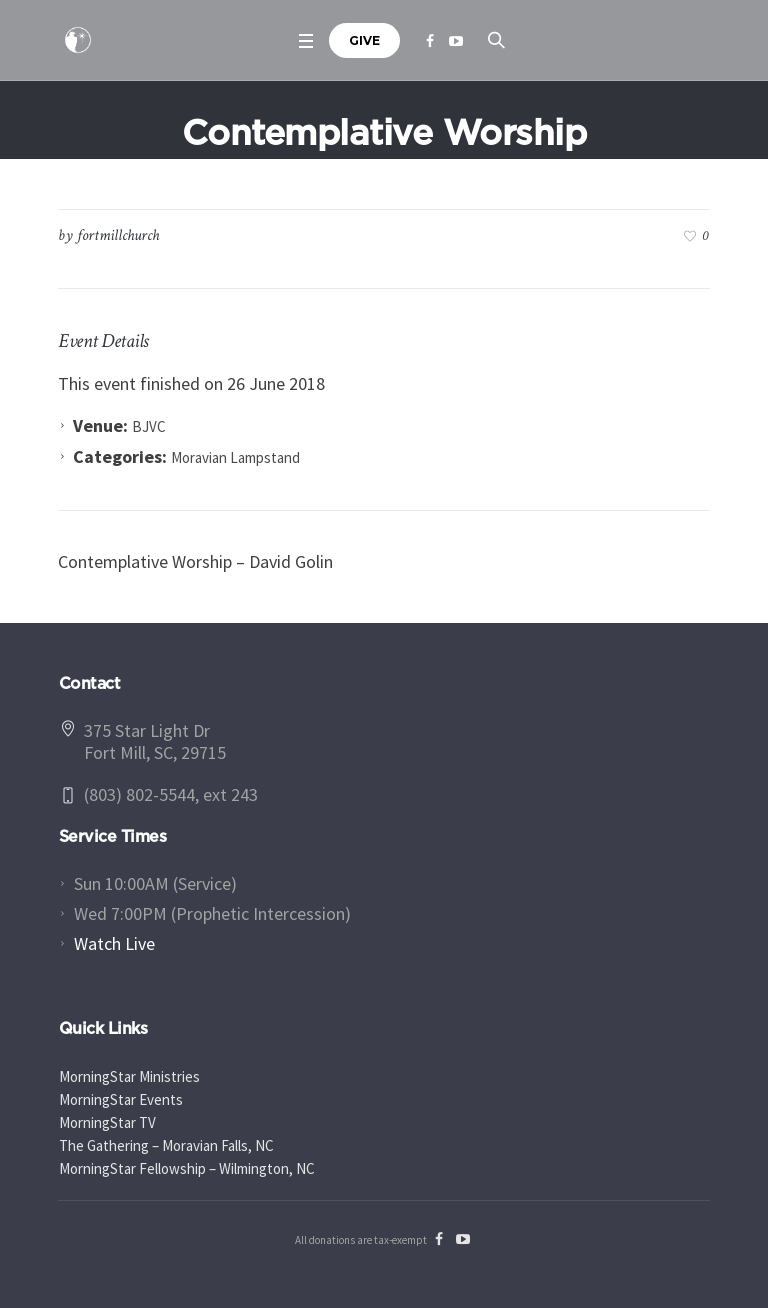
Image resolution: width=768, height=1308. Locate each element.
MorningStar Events (121, 1099)
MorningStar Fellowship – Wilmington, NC (187, 1168)
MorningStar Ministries (129, 1076)
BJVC (149, 426)
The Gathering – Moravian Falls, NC (166, 1145)
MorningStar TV (107, 1122)
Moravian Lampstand (235, 457)
